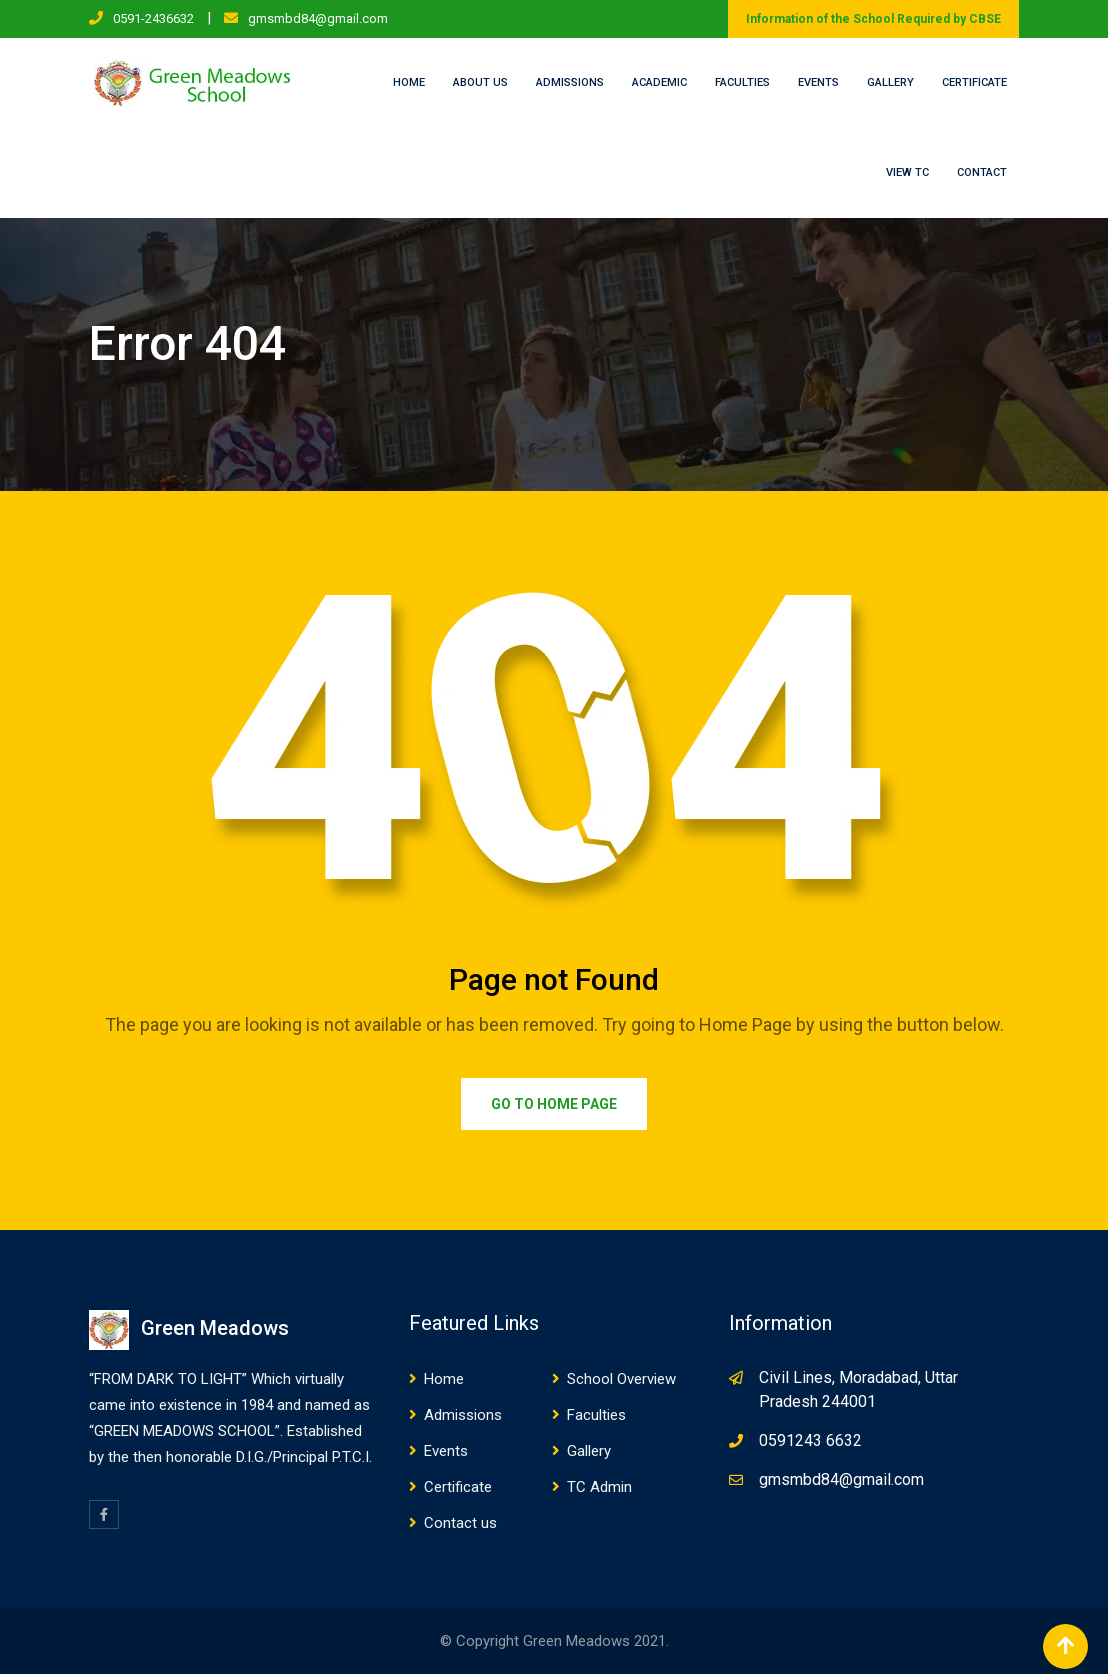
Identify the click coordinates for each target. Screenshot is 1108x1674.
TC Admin (599, 1487)
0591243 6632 (810, 1440)
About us (480, 82)
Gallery (890, 82)
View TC (907, 172)
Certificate (974, 82)
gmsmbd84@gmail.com (318, 18)
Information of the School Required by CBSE (873, 19)
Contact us (460, 1523)
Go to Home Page (554, 1104)
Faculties (742, 82)
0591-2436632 (153, 18)
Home (409, 82)
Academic (659, 82)
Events (818, 82)
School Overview (621, 1379)
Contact (982, 172)
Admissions (570, 82)
